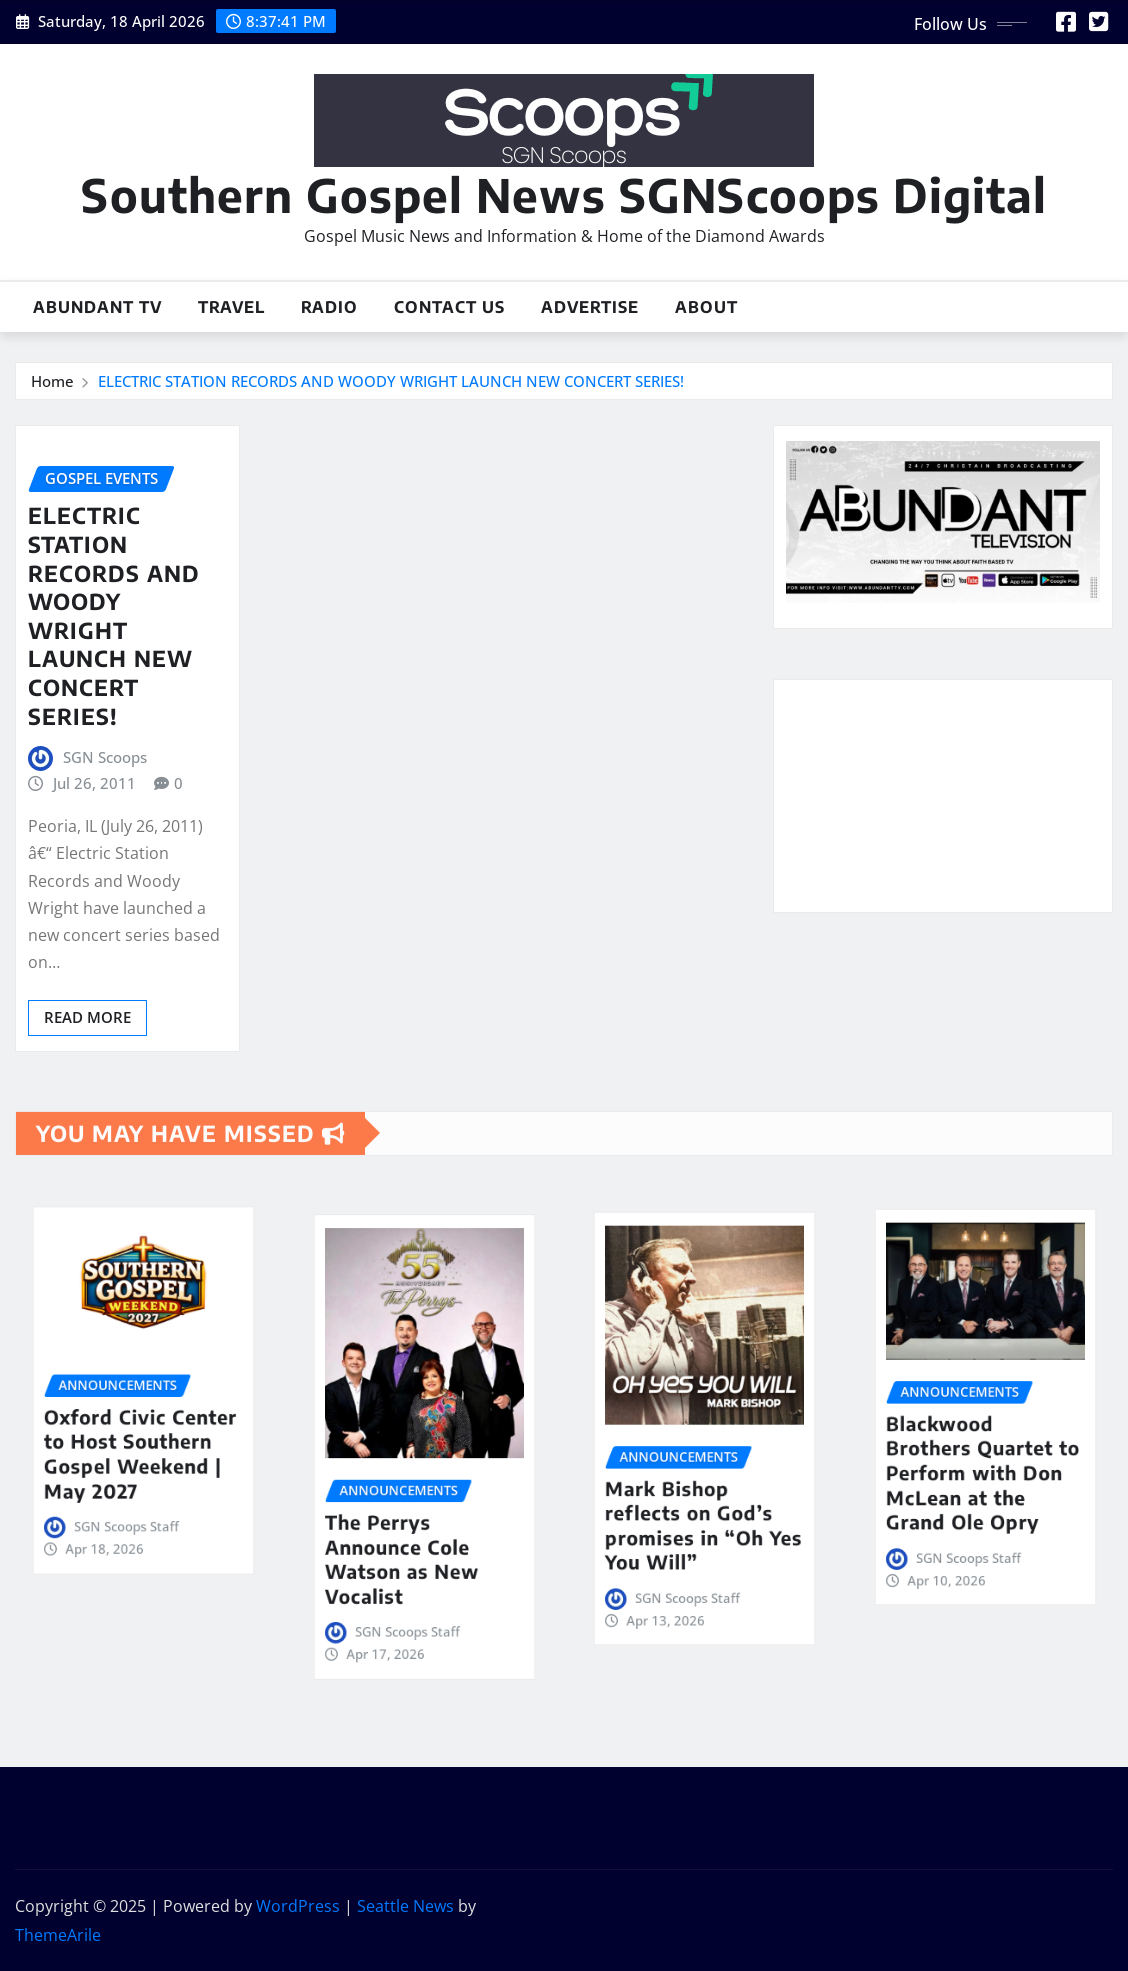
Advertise (590, 307)
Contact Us (449, 307)
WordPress (298, 1906)
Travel (231, 307)
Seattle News (405, 1906)
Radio (329, 307)
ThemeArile (58, 1935)
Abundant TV (97, 307)
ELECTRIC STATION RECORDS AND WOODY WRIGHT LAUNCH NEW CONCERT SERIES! (391, 381)
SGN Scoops (105, 757)
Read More (87, 1017)
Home (52, 381)
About (706, 307)
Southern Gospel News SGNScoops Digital (564, 194)
